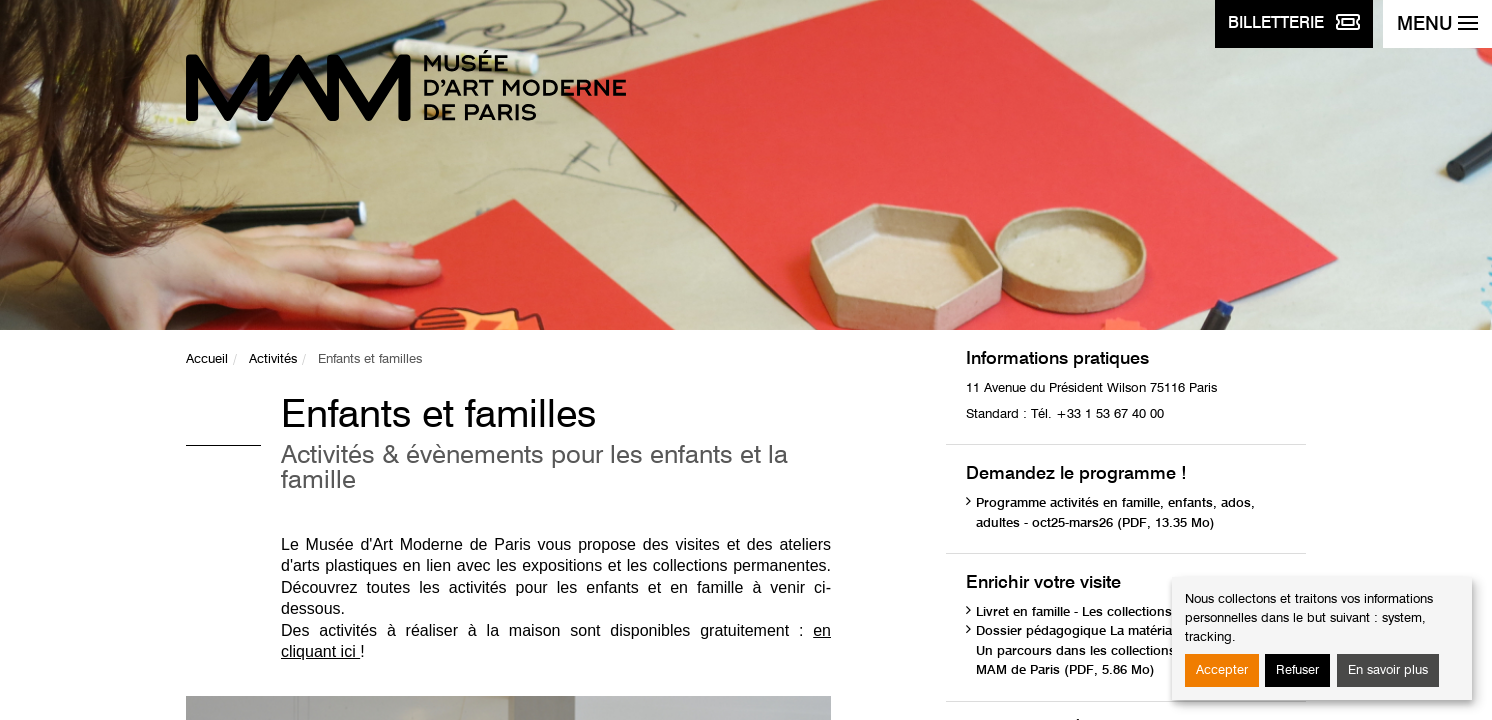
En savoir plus (1388, 670)
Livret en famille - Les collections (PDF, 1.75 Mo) (1121, 612)
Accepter (1222, 670)
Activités (273, 359)
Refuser (1297, 670)
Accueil (207, 359)
